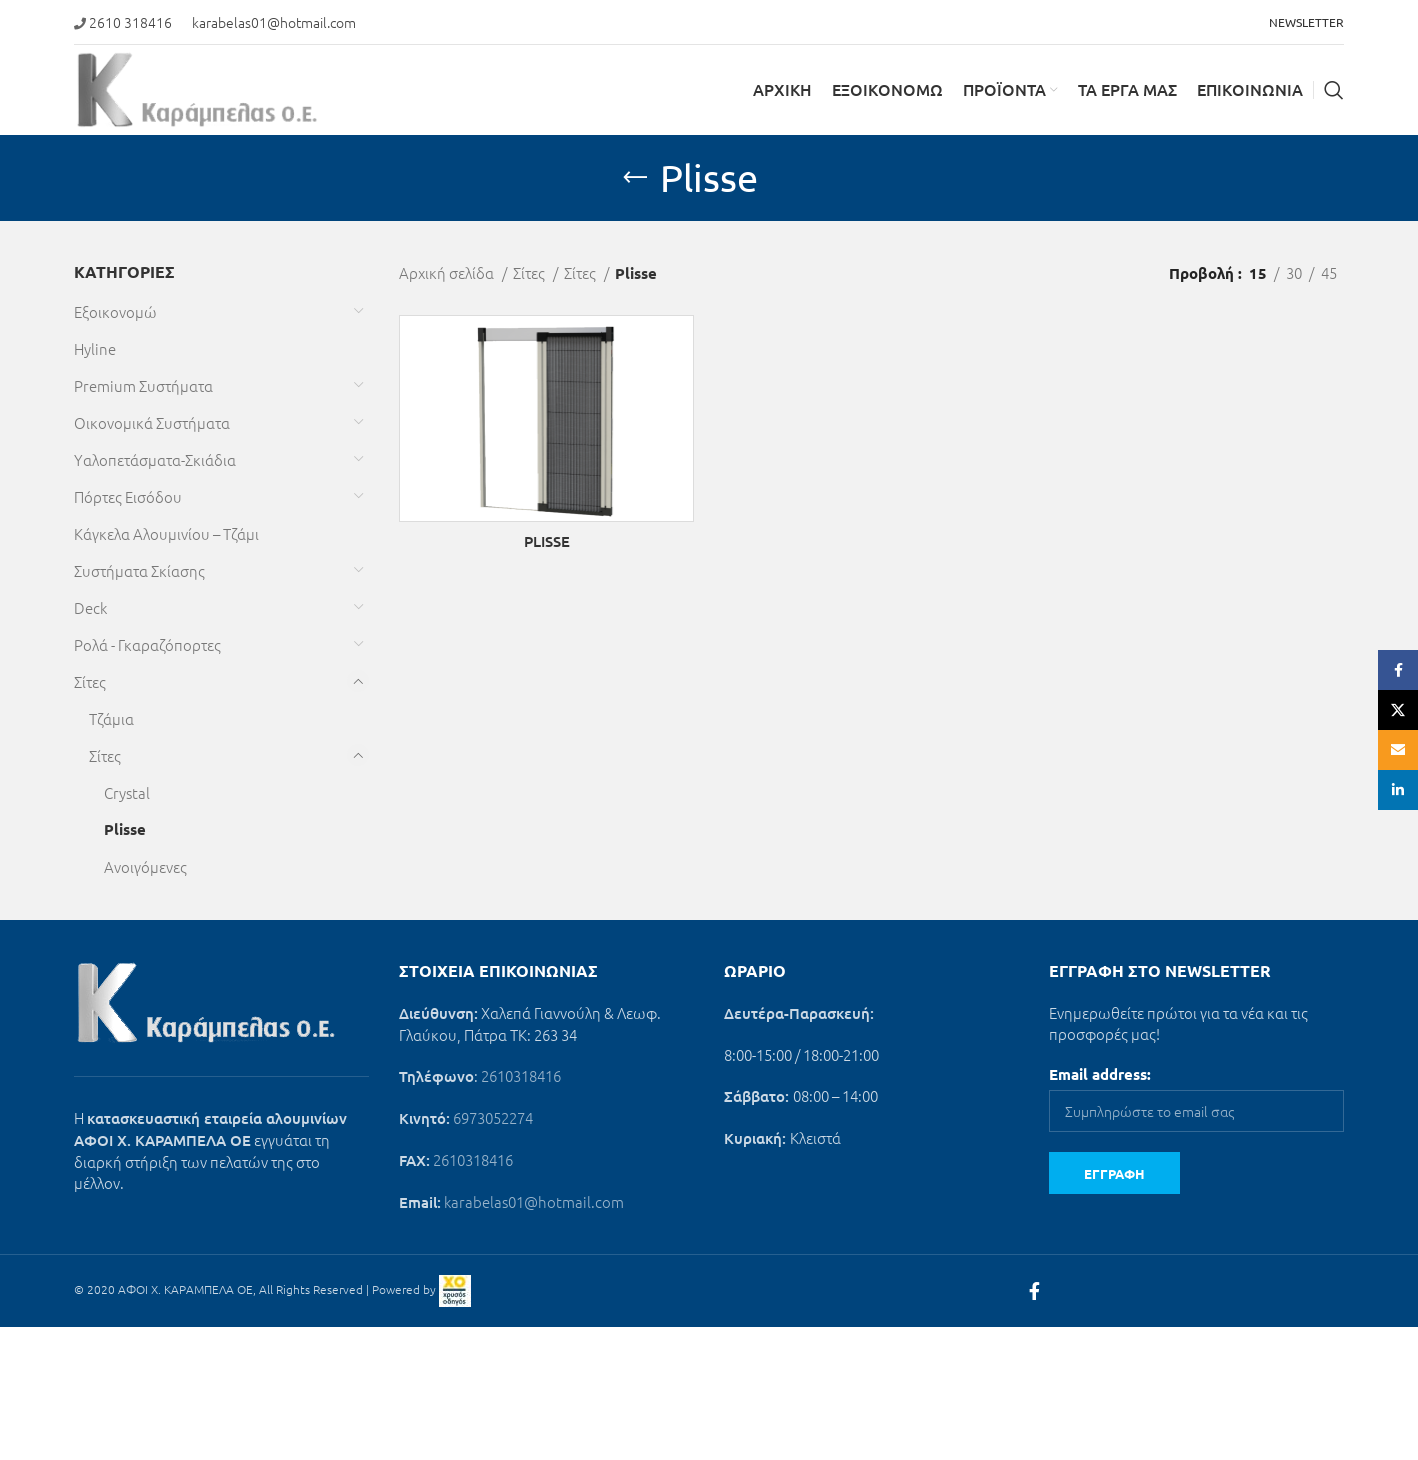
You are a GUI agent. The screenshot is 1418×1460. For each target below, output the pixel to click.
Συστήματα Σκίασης (139, 570)
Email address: (1100, 1074)
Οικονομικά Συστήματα (152, 422)
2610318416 (521, 1075)
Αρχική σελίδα (448, 272)
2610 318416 (130, 22)
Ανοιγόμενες (145, 866)
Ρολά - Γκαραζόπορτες (147, 644)
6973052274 (493, 1117)
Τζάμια (111, 718)
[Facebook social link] (1034, 1291)
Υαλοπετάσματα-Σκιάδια (155, 459)
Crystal (127, 792)
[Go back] (635, 178)
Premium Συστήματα (143, 385)
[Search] (1334, 90)
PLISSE (547, 541)
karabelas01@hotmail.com (274, 22)
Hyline (95, 348)
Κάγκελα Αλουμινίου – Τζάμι (166, 533)
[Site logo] (197, 87)
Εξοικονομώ (115, 311)
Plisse (125, 829)
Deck (90, 607)
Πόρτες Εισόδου (128, 496)
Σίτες (90, 681)
